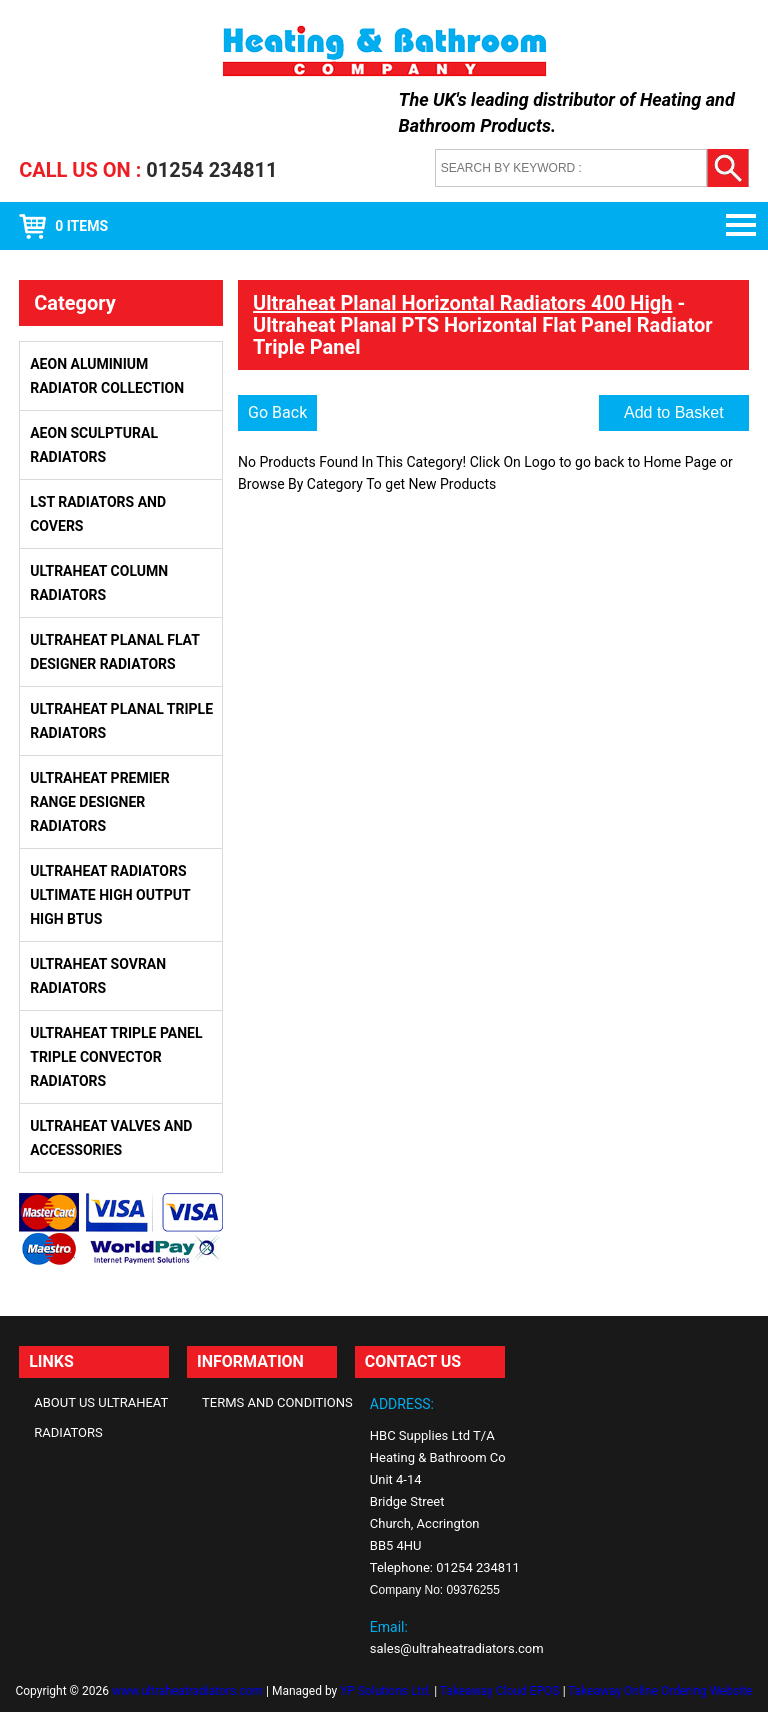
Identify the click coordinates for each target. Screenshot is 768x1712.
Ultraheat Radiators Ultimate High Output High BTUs (110, 895)
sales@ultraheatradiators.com (457, 1648)
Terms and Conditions (277, 1402)
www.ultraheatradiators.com (187, 1691)
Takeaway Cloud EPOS (500, 1691)
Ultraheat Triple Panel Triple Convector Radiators (116, 1057)
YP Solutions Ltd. (385, 1691)
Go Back (277, 412)
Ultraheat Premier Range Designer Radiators (99, 802)
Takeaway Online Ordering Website (660, 1691)
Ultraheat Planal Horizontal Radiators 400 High (462, 303)
